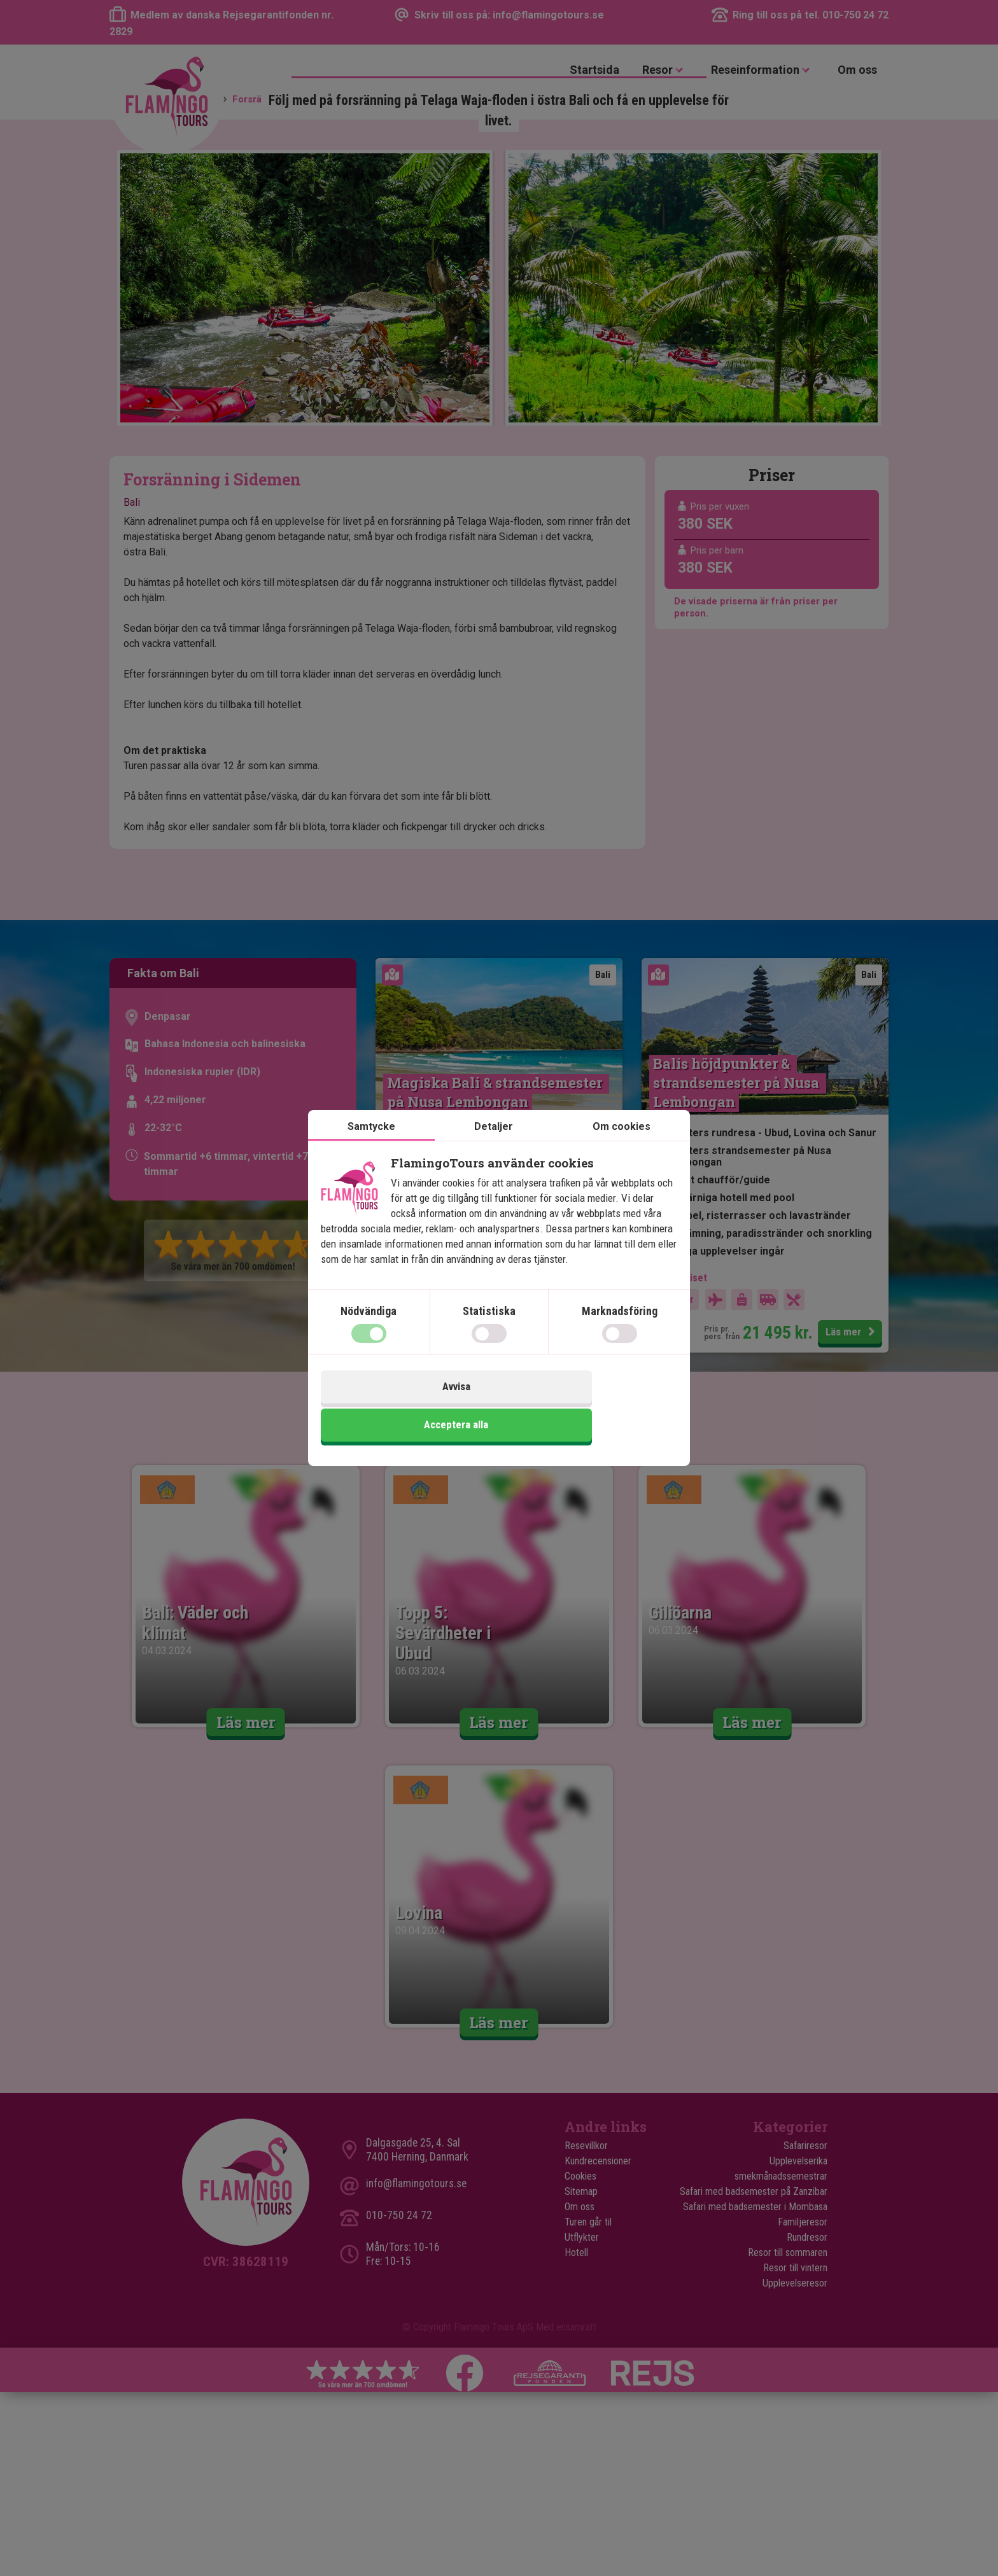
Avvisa (408, 1409)
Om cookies (621, 1147)
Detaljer (493, 1147)
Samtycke (371, 1147)
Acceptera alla (589, 1409)
